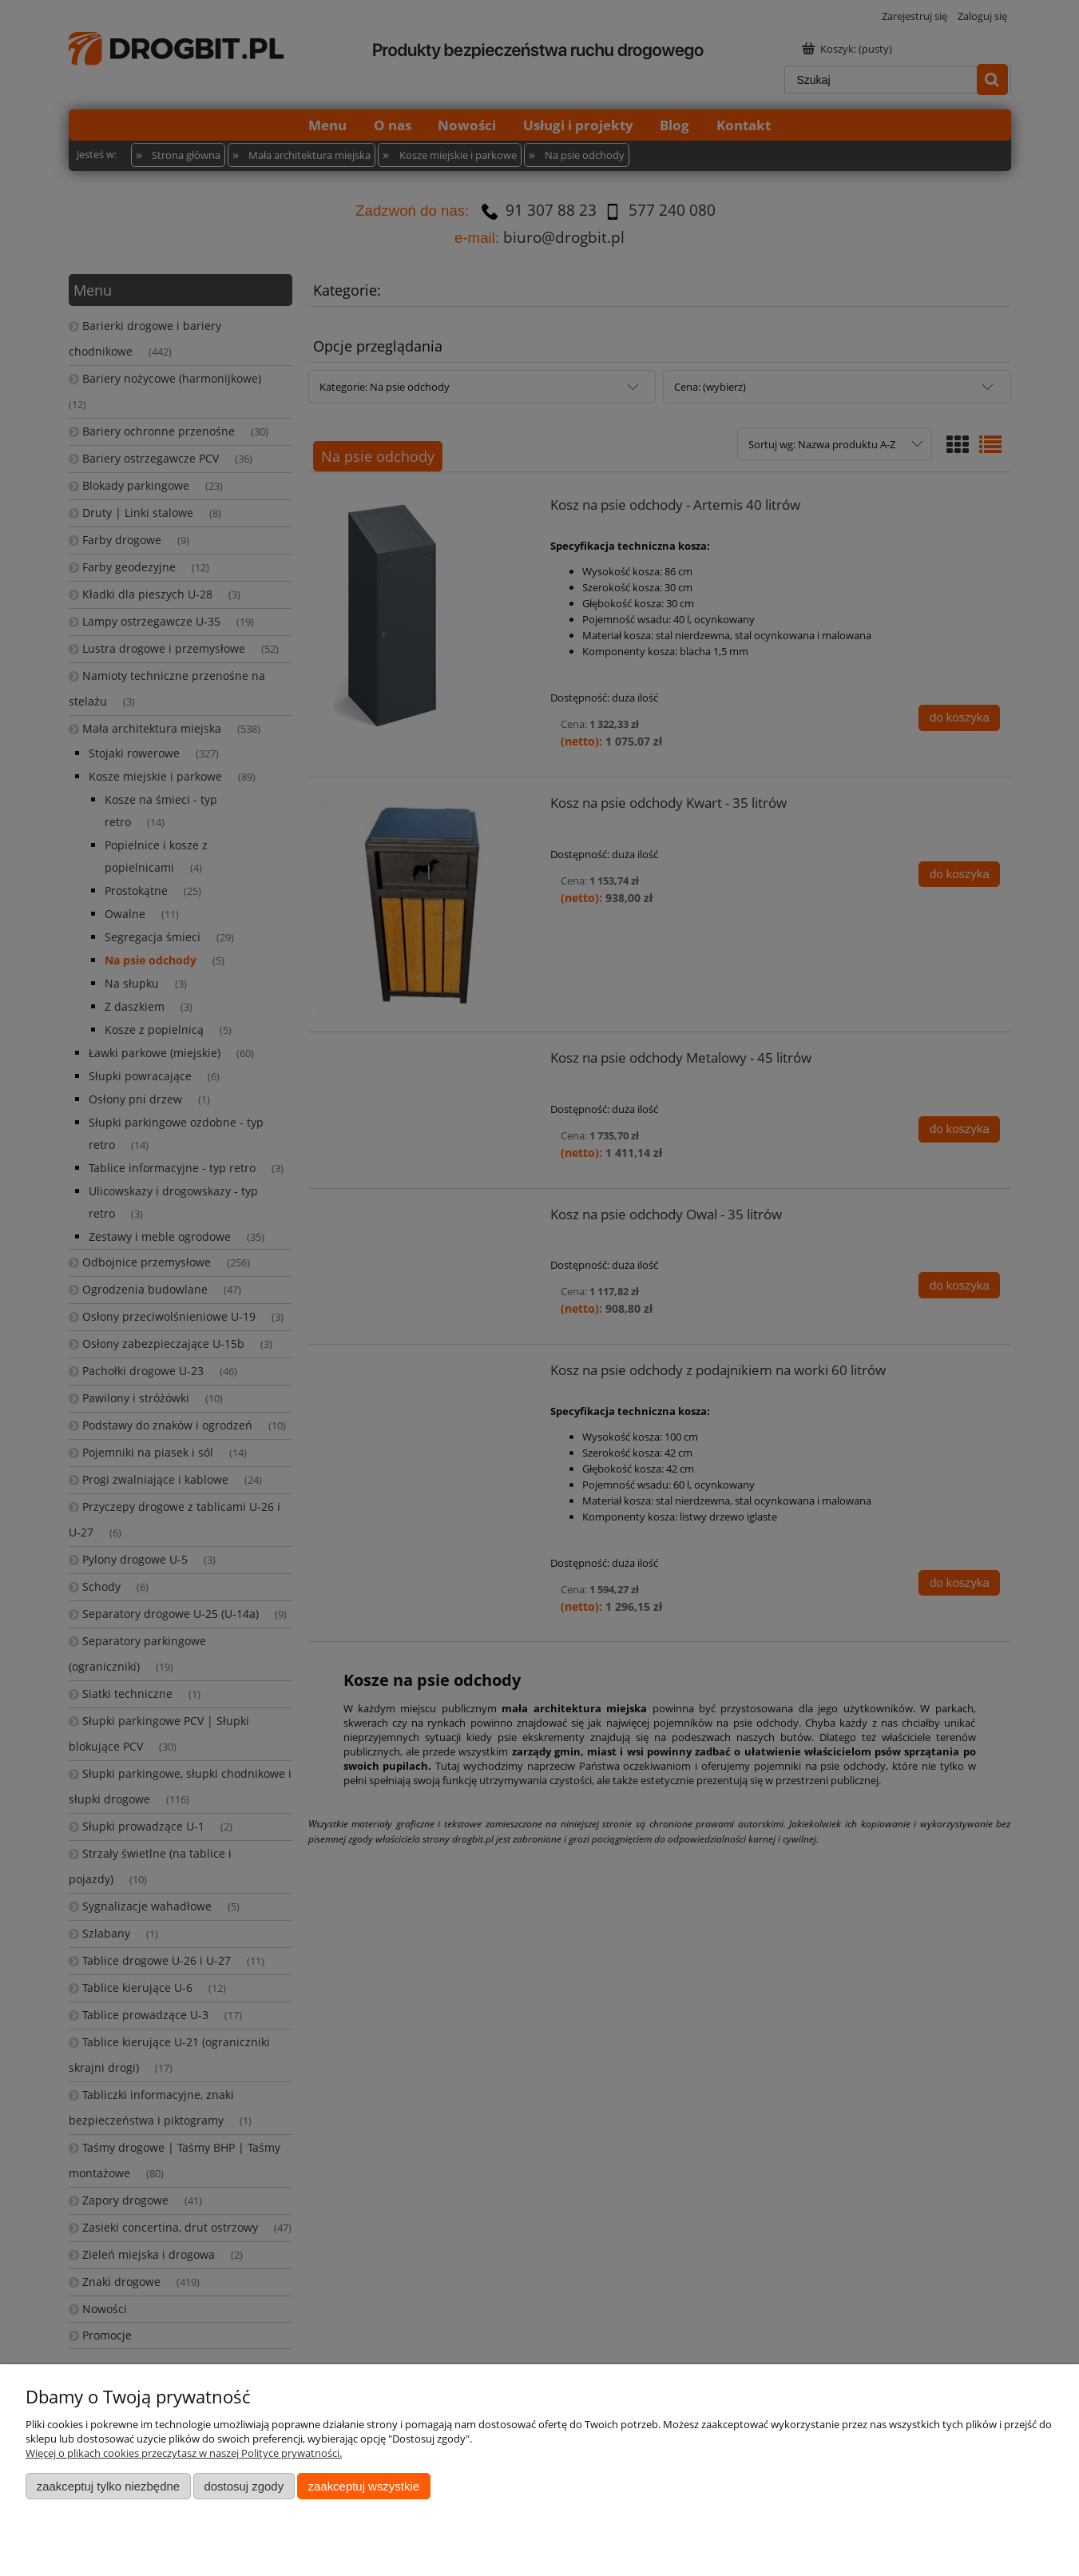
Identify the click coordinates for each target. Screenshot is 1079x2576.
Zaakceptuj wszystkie (363, 2486)
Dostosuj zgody (244, 2486)
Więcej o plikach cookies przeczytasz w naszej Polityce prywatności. (184, 2453)
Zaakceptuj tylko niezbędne (108, 2486)
